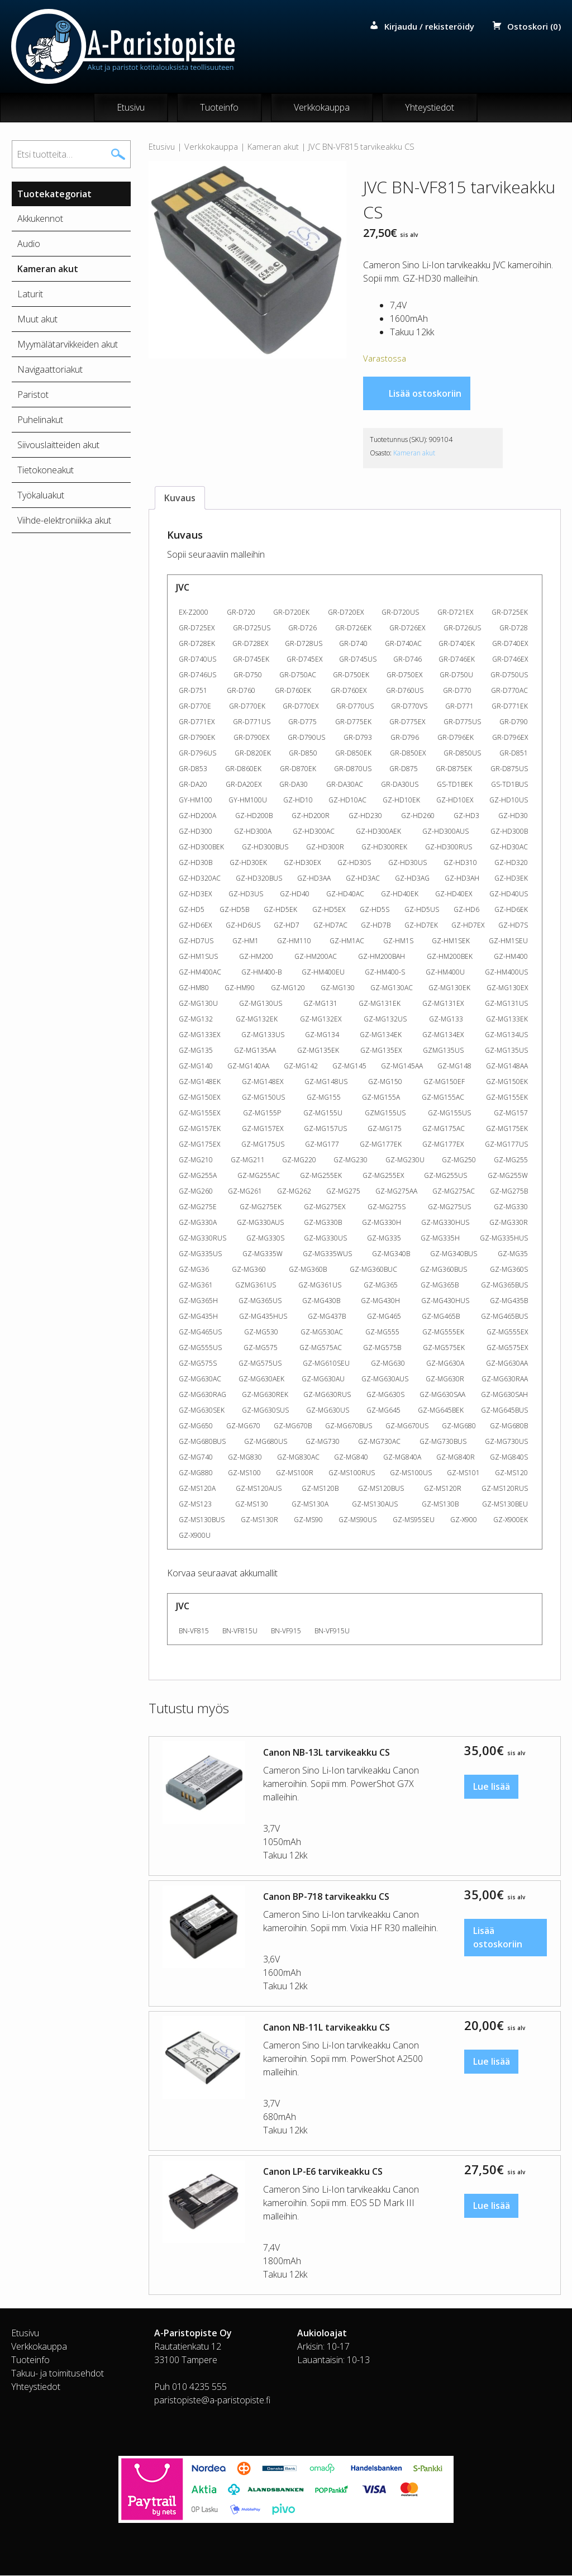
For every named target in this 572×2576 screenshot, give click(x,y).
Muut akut (37, 319)
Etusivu (131, 108)
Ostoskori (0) (534, 26)
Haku (118, 154)
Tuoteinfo (219, 108)
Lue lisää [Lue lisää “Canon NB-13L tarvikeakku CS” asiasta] (491, 1787)
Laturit (30, 294)
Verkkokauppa (322, 108)
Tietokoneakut (45, 470)
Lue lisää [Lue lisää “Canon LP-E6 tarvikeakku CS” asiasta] (491, 2206)
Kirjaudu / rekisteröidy (429, 26)
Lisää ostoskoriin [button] (497, 1938)
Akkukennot (40, 219)
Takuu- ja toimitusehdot (57, 2374)
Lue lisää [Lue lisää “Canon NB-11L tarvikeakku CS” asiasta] (491, 2062)
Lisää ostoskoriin (425, 394)
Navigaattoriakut (50, 370)
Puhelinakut (40, 420)
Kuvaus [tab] (180, 498)
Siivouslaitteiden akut (58, 445)
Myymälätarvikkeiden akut (67, 345)
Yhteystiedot (429, 108)
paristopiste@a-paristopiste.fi (212, 2400)
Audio (28, 244)
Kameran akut (273, 147)
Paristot (33, 395)
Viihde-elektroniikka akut (64, 521)
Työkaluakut (40, 495)
